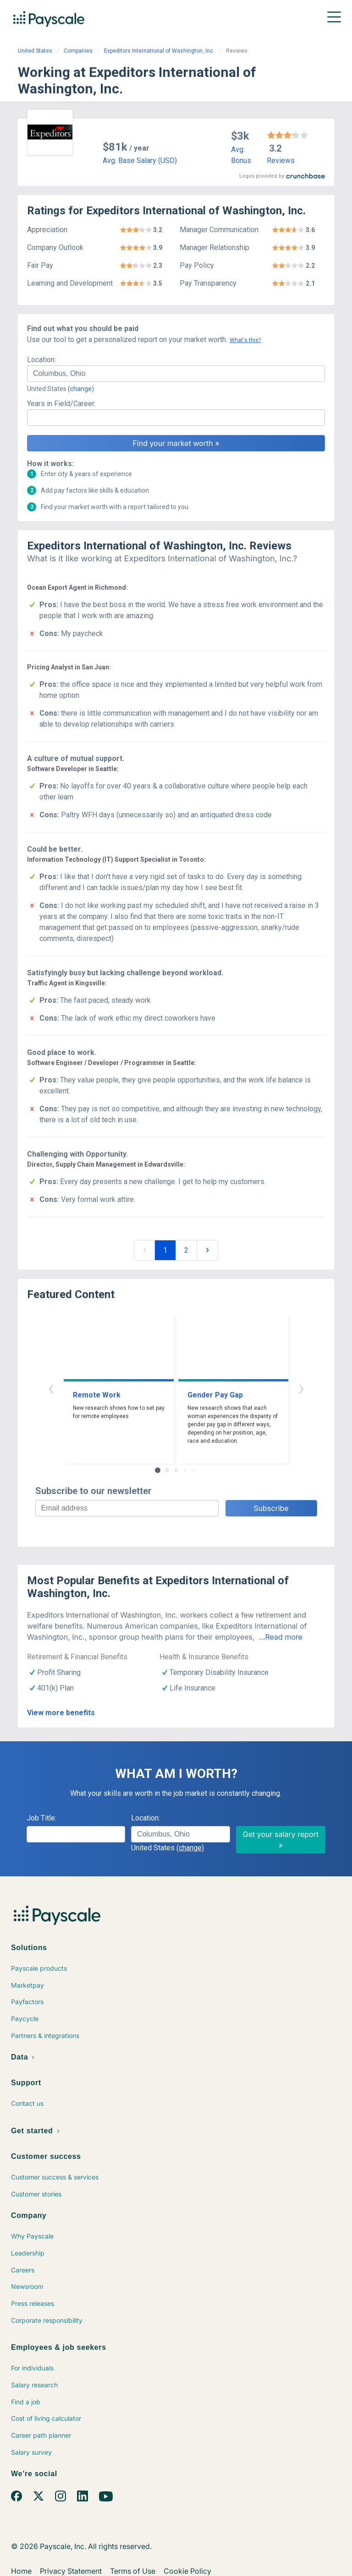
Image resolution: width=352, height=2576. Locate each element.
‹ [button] (51, 1388)
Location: (41, 359)
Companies (78, 51)
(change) (81, 388)
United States (35, 51)
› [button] (301, 1388)
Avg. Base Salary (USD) (140, 160)
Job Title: (41, 1818)
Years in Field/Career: (61, 403)
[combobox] (176, 373)
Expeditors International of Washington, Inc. (159, 51)
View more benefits (61, 1712)
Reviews (281, 160)
